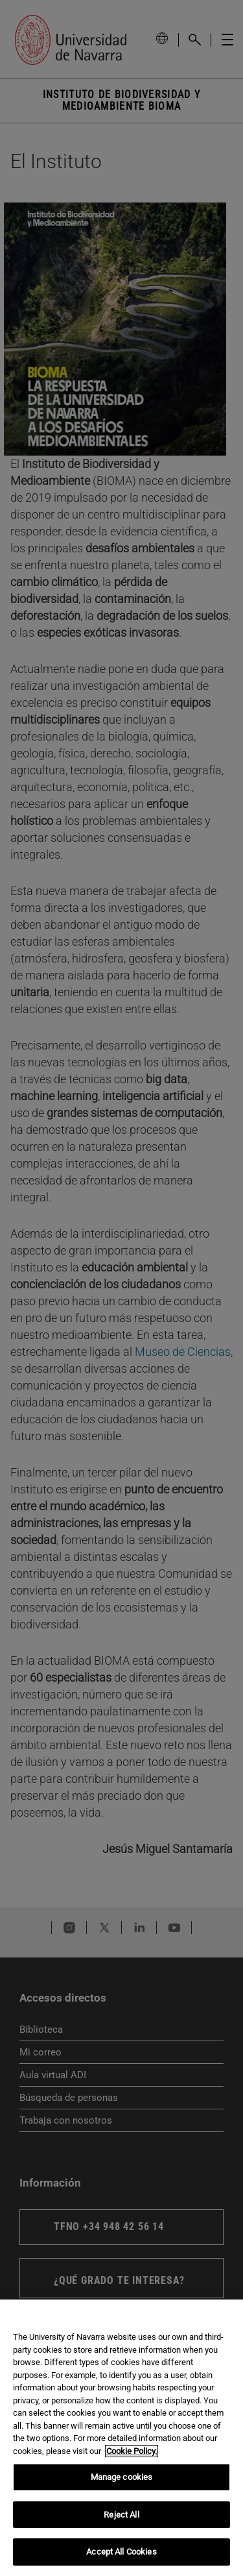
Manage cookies (122, 2477)
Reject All (121, 2515)
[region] (121, 2438)
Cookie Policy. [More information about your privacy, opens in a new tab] (131, 2451)
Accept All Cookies (121, 2552)
